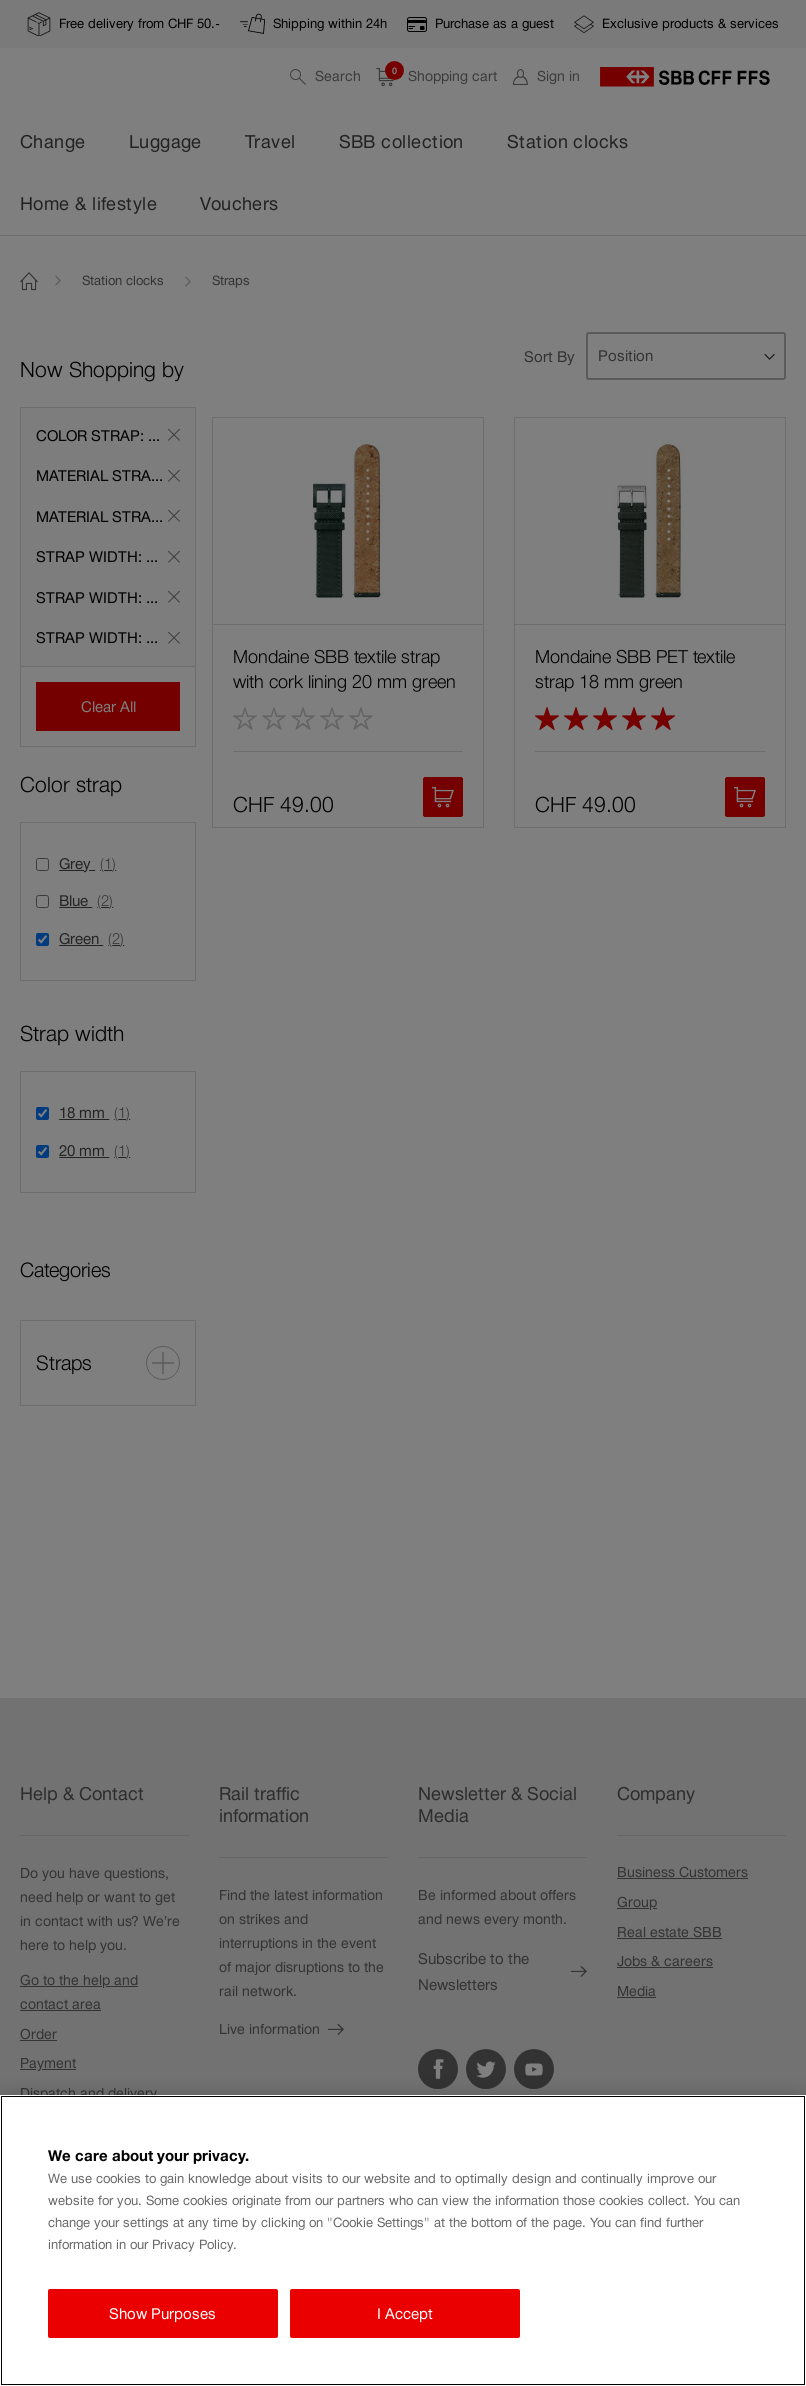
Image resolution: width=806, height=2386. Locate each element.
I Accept (405, 2313)
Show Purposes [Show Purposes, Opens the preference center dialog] (162, 2313)
